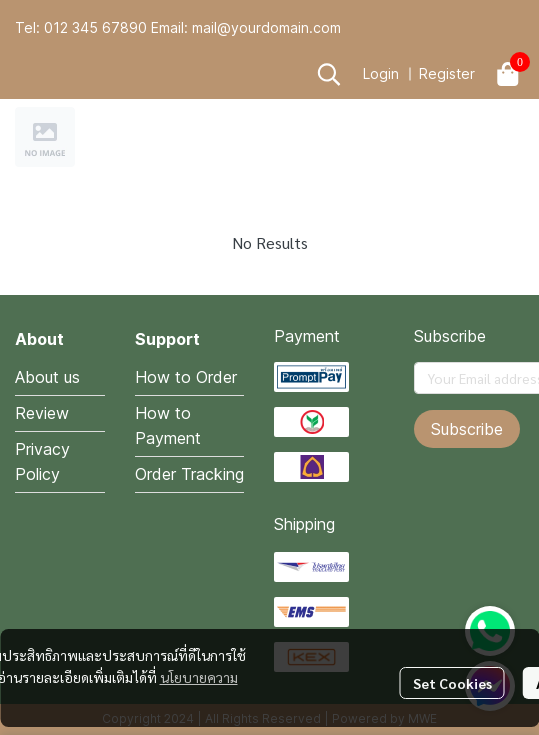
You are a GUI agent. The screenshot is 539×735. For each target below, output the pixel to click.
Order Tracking (189, 474)
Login (381, 73)
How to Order (186, 377)
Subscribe (467, 429)
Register (447, 73)
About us (47, 377)
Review (42, 413)
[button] (329, 74)
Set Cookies (452, 683)
